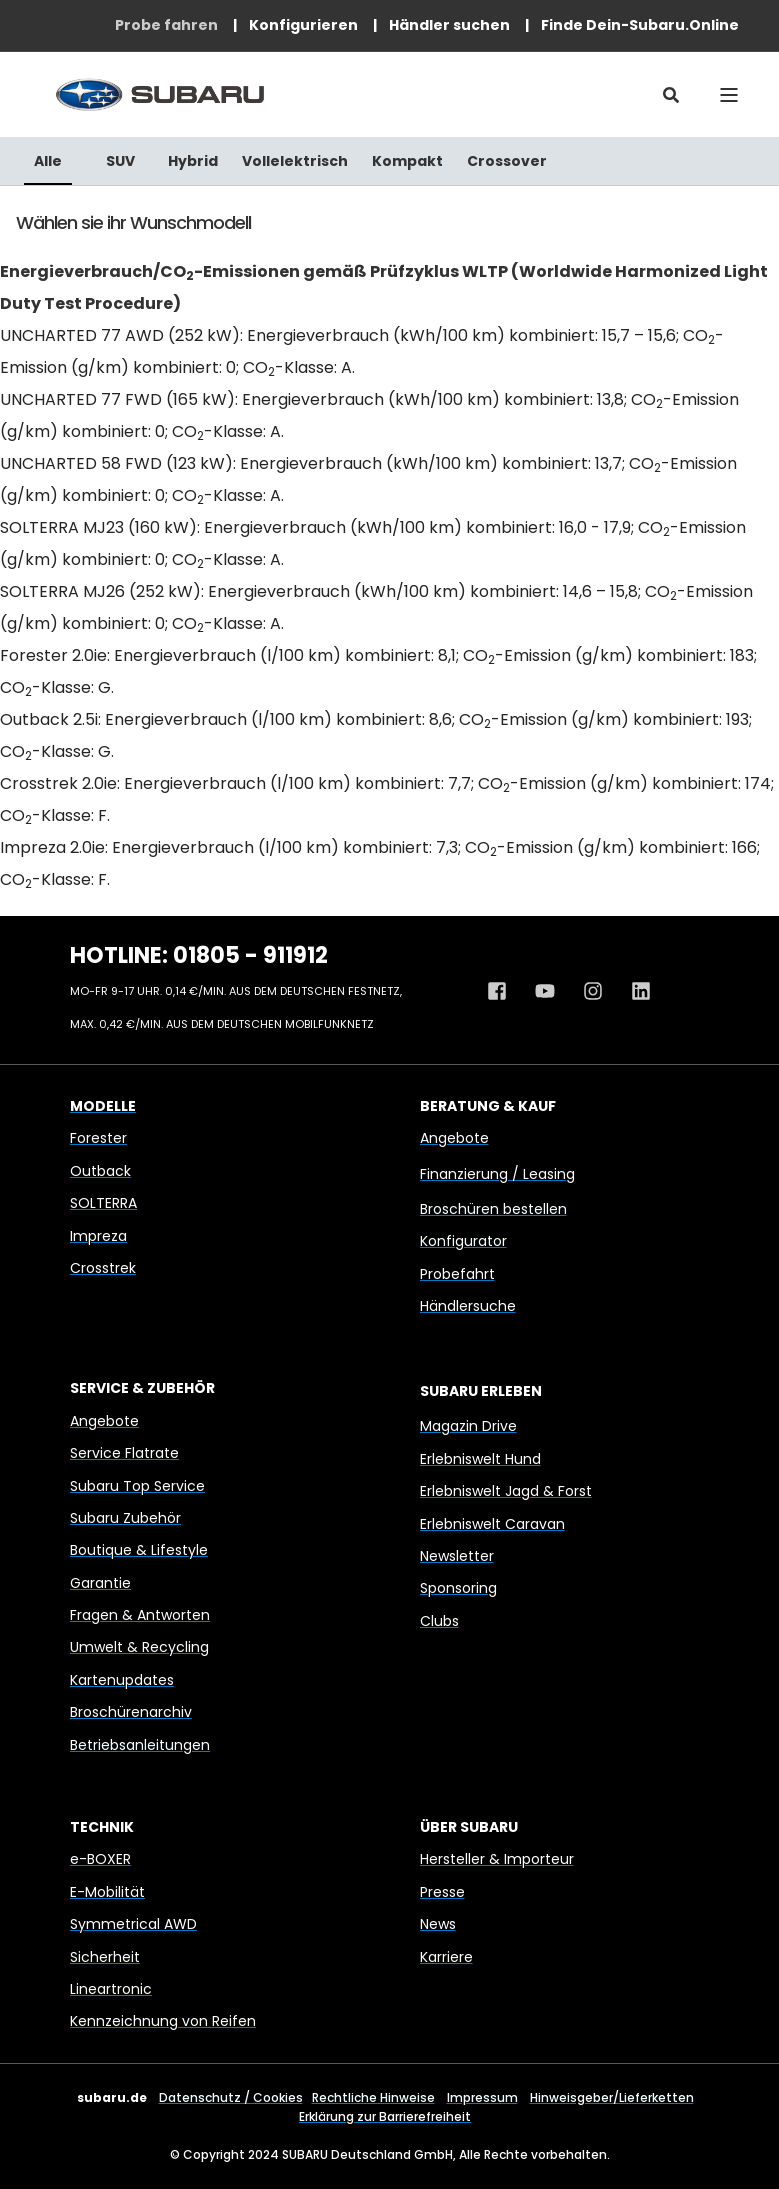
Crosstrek (103, 1268)
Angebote (454, 1138)
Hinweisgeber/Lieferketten (612, 2097)
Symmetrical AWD (133, 1924)
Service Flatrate (124, 1453)
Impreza (98, 1236)
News (438, 1924)
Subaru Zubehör (125, 1518)
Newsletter (457, 1556)
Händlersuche (468, 1306)
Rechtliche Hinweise (373, 2097)
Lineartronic (111, 1989)
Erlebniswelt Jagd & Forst (506, 1491)
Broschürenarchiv (131, 1712)
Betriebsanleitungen (140, 1745)
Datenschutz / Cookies (231, 2097)
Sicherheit (105, 1957)
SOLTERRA (103, 1203)
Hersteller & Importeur (497, 1859)
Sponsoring (458, 1588)
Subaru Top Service (137, 1486)
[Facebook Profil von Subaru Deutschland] (504, 991)
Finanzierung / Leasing (497, 1174)
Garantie (100, 1583)
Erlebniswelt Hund (480, 1459)
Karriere (446, 1957)
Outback (100, 1171)
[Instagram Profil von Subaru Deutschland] (593, 991)
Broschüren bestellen (493, 1209)
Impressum (482, 2097)
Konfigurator (463, 1241)
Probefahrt (457, 1274)
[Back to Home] (160, 94)
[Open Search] (671, 94)
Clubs (439, 1621)
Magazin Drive (468, 1426)
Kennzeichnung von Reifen (163, 2021)
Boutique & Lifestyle (139, 1550)
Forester (98, 1138)
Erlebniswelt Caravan (492, 1524)
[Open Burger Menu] (729, 95)
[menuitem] (166, 25)
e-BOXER (100, 1859)
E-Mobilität (107, 1892)
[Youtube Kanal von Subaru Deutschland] (545, 991)
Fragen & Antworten (140, 1615)
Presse (442, 1892)
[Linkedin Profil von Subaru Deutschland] (634, 991)
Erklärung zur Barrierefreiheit (385, 2116)
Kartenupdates (122, 1680)
